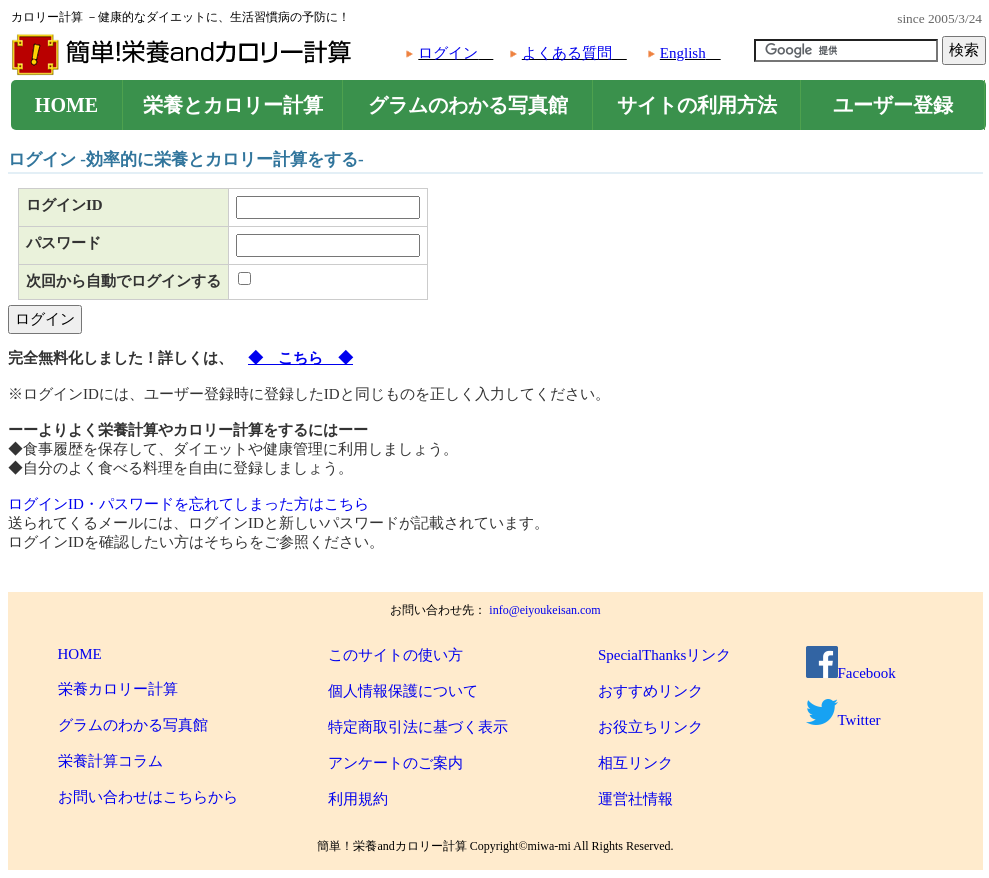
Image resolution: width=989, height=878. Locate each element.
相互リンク (635, 763)
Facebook (851, 673)
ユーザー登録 (893, 105)
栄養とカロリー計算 (233, 105)
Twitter (843, 720)
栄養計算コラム (110, 761)
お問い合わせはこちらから (148, 797)
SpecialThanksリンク (664, 655)
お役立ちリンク (650, 727)
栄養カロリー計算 (118, 689)
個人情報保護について (403, 691)
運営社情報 (635, 799)
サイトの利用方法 (697, 105)
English (683, 53)
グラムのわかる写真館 (468, 105)
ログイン (448, 53)
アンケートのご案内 (395, 763)
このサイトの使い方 (395, 655)
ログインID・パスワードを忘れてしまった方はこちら (188, 504)
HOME (66, 105)
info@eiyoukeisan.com (544, 610)
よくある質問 (567, 53)
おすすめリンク (650, 691)
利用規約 (358, 799)
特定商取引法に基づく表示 (418, 727)
